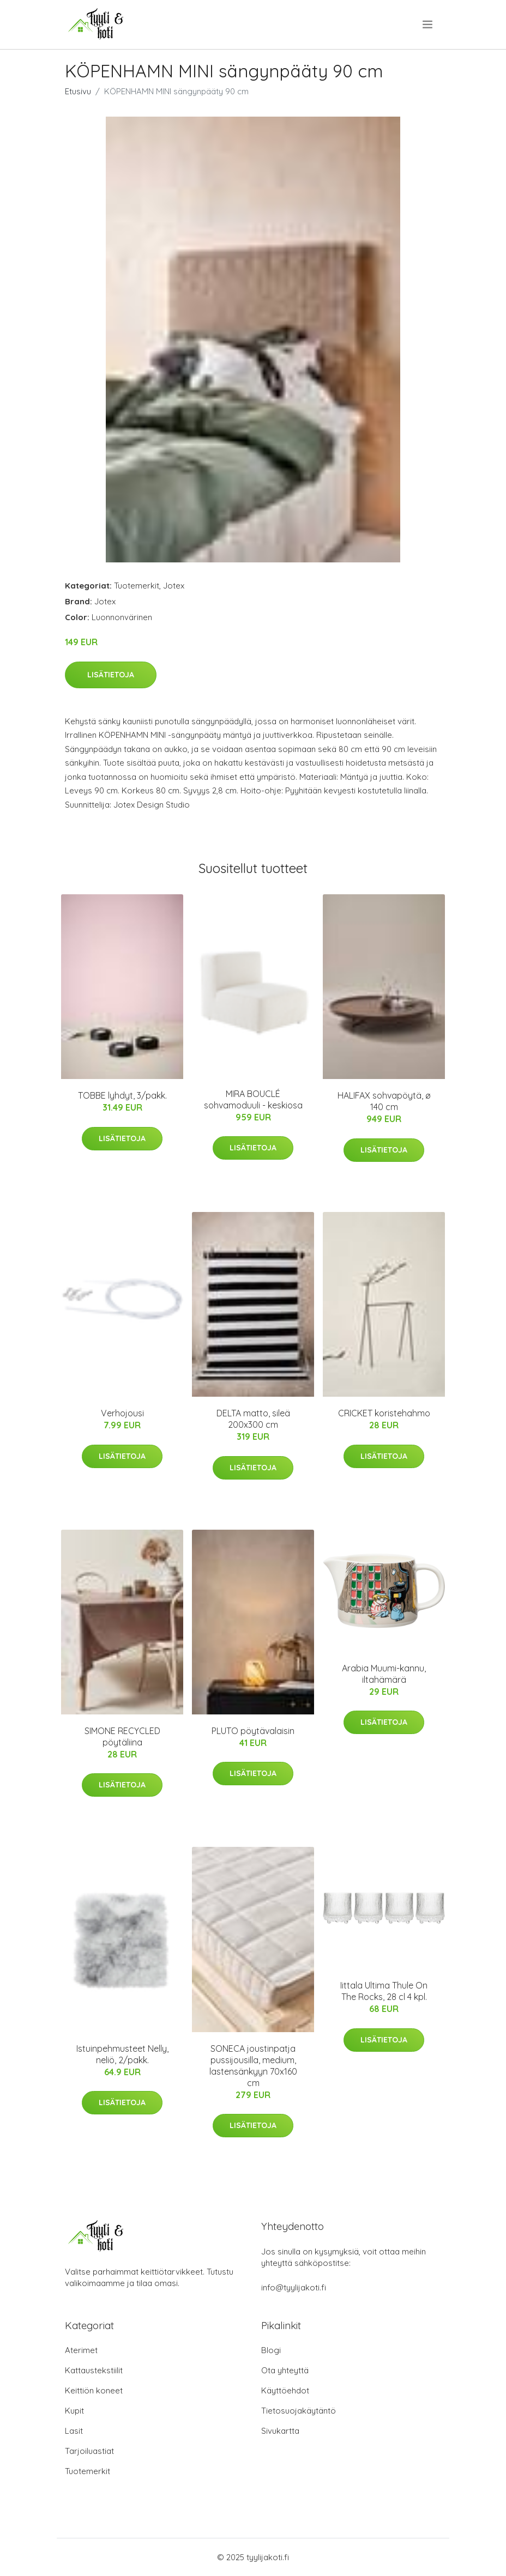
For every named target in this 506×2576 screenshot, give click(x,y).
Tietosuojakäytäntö (298, 2410)
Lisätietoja (110, 675)
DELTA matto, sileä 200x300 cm (253, 1419)
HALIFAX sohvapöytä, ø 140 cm (384, 1101)
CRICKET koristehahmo (384, 1413)
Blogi (271, 2350)
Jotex (173, 585)
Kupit (74, 2410)
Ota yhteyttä (285, 2370)
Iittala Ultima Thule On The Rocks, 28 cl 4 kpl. (383, 1991)
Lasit (74, 2431)
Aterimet (81, 2350)
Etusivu (78, 91)
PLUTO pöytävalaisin (253, 1730)
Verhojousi (122, 1413)
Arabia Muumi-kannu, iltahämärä (384, 1674)
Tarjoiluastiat (89, 2451)
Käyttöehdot (285, 2390)
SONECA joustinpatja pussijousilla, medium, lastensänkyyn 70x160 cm (253, 2065)
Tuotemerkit (136, 585)
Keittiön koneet (94, 2390)
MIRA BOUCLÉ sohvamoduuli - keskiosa (253, 1099)
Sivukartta (280, 2431)
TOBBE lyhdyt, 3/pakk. (122, 1095)
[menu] (428, 24)
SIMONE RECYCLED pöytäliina (122, 1736)
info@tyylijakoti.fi (293, 2287)
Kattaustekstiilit (94, 2370)
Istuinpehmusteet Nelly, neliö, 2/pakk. (122, 2054)
